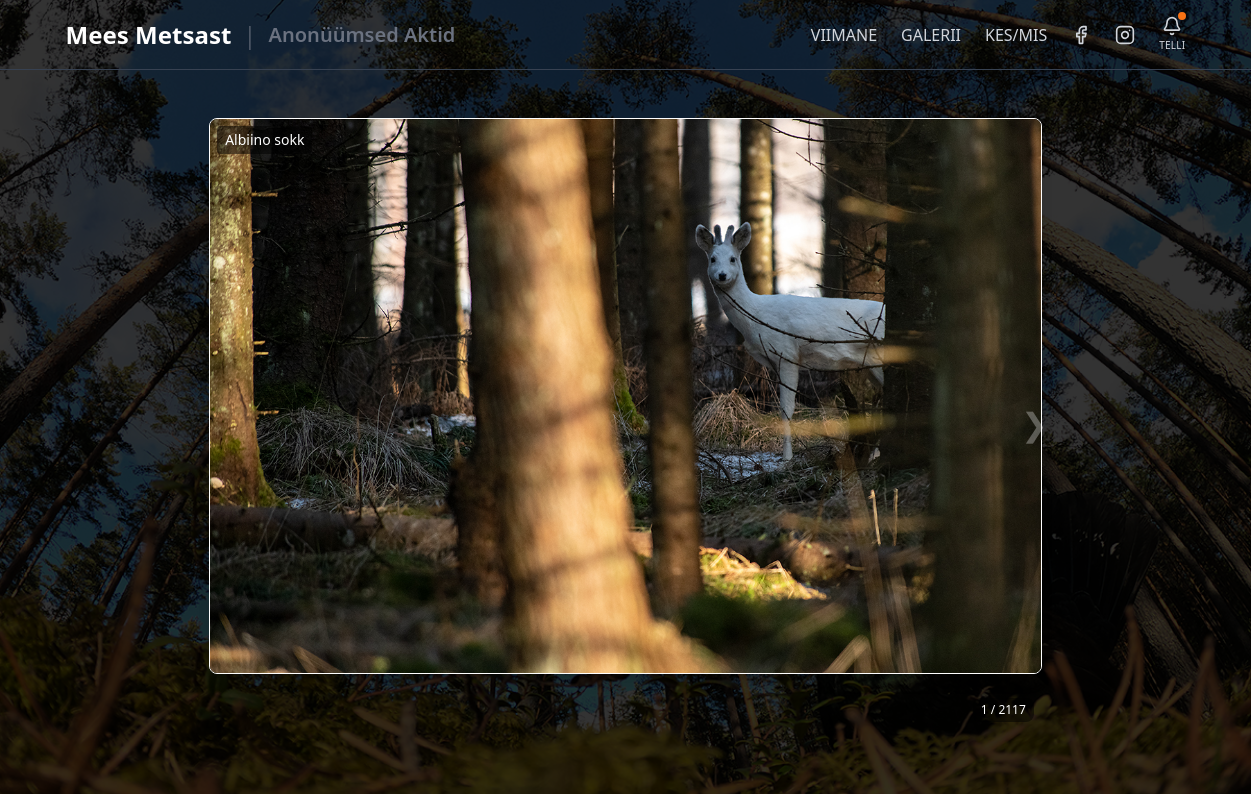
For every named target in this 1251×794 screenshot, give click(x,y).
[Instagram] (1125, 35)
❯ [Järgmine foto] (1034, 423)
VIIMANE (844, 35)
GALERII (931, 35)
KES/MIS (1016, 35)
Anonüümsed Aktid (362, 34)
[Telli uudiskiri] (1172, 34)
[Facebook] (1081, 35)
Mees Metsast (149, 34)
